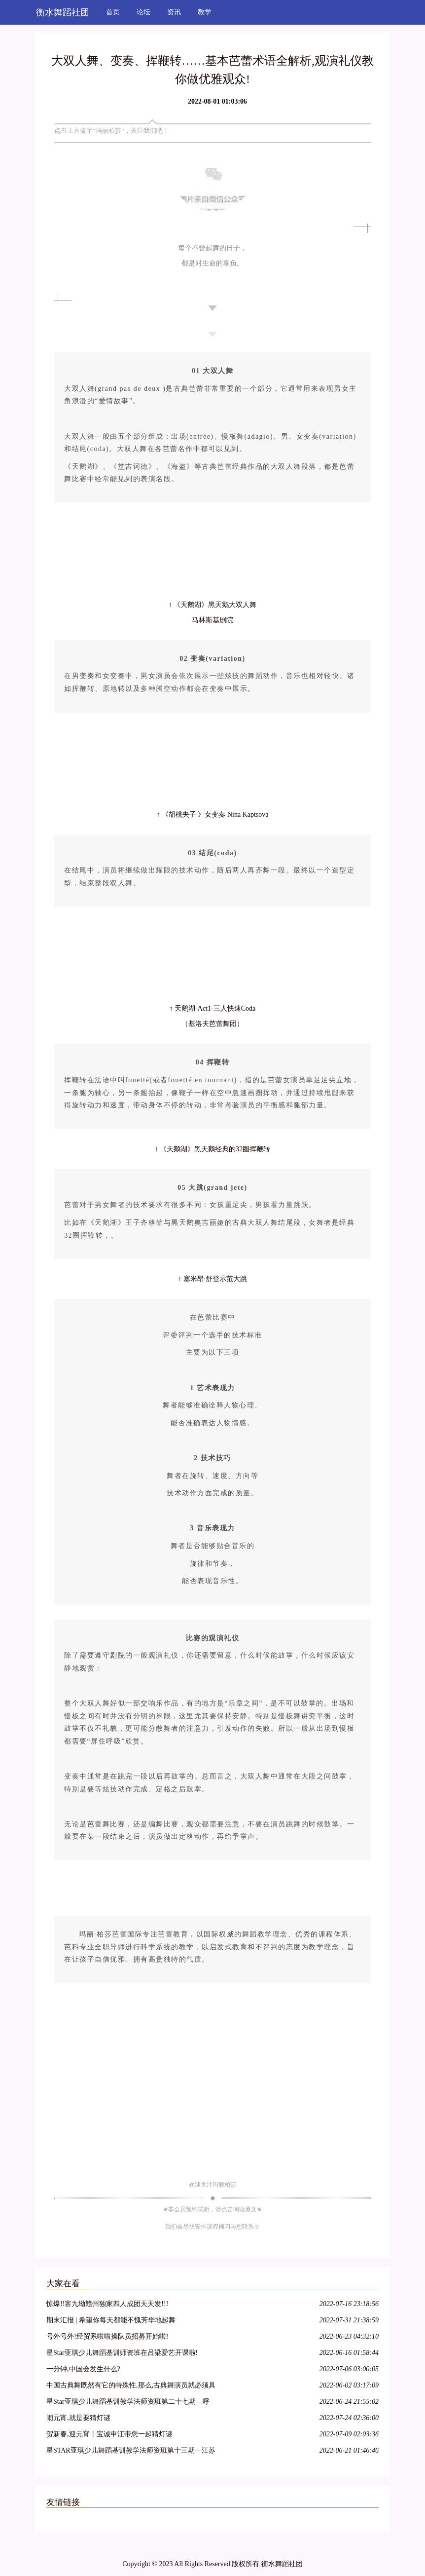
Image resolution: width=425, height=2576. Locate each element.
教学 (205, 12)
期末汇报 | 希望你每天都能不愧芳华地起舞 (111, 2320)
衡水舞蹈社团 (62, 12)
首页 (113, 12)
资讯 (174, 12)
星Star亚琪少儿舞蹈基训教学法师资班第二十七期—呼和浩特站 (128, 2403)
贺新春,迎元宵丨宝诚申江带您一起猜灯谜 (109, 2434)
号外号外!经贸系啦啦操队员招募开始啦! (107, 2336)
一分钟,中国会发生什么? (83, 2369)
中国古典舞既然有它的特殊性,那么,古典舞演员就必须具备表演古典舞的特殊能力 (130, 2387)
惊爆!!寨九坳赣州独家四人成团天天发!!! (107, 2304)
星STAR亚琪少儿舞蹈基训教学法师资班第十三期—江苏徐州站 (130, 2452)
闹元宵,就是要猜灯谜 (78, 2418)
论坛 (143, 12)
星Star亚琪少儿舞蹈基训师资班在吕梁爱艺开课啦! (122, 2352)
